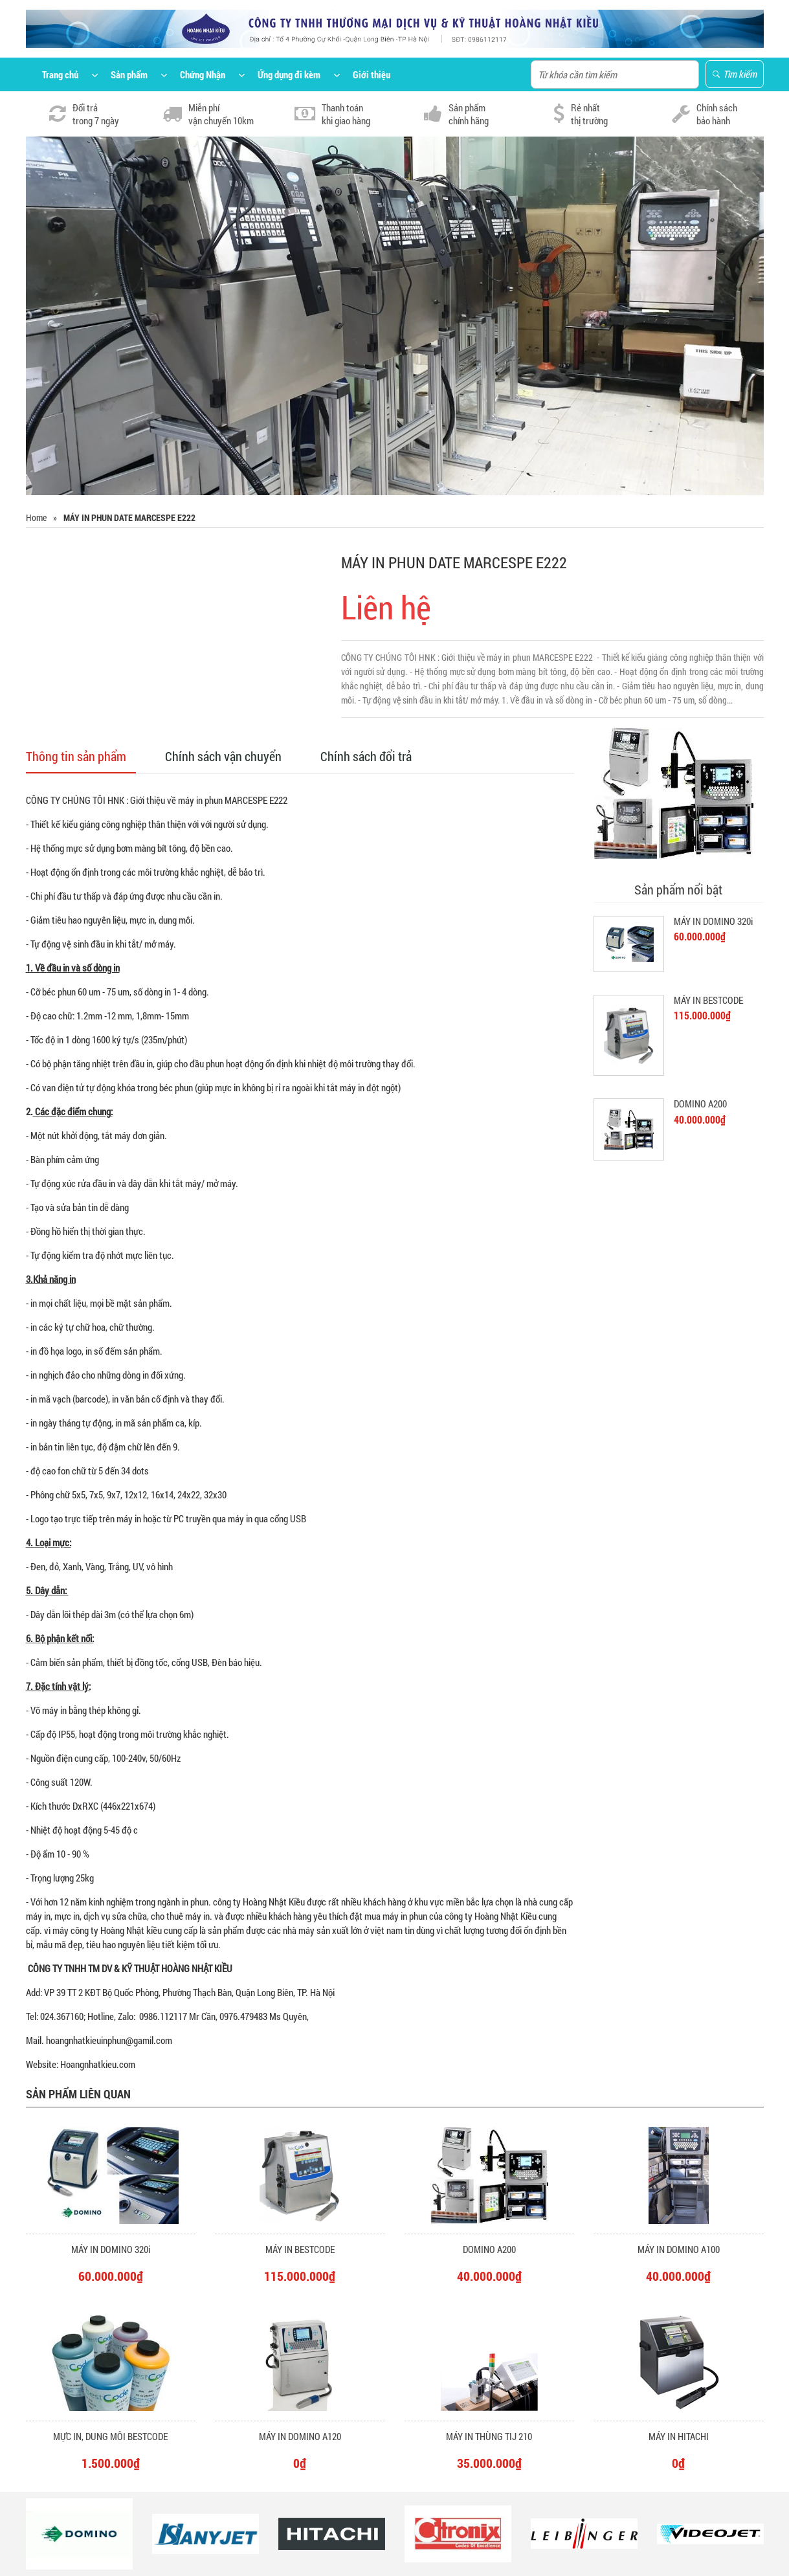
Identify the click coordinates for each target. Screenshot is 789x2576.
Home (36, 517)
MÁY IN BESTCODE (708, 1000)
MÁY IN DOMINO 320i (713, 921)
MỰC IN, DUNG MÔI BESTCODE (110, 2436)
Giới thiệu (371, 74)
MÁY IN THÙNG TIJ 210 (489, 2436)
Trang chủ (60, 74)
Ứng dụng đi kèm (289, 74)
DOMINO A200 (700, 1103)
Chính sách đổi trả (366, 756)
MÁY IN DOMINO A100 (679, 2249)
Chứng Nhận (202, 74)
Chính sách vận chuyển (223, 756)
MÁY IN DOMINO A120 (300, 2436)
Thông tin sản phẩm (76, 756)
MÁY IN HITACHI (679, 2436)
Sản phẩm (129, 74)
